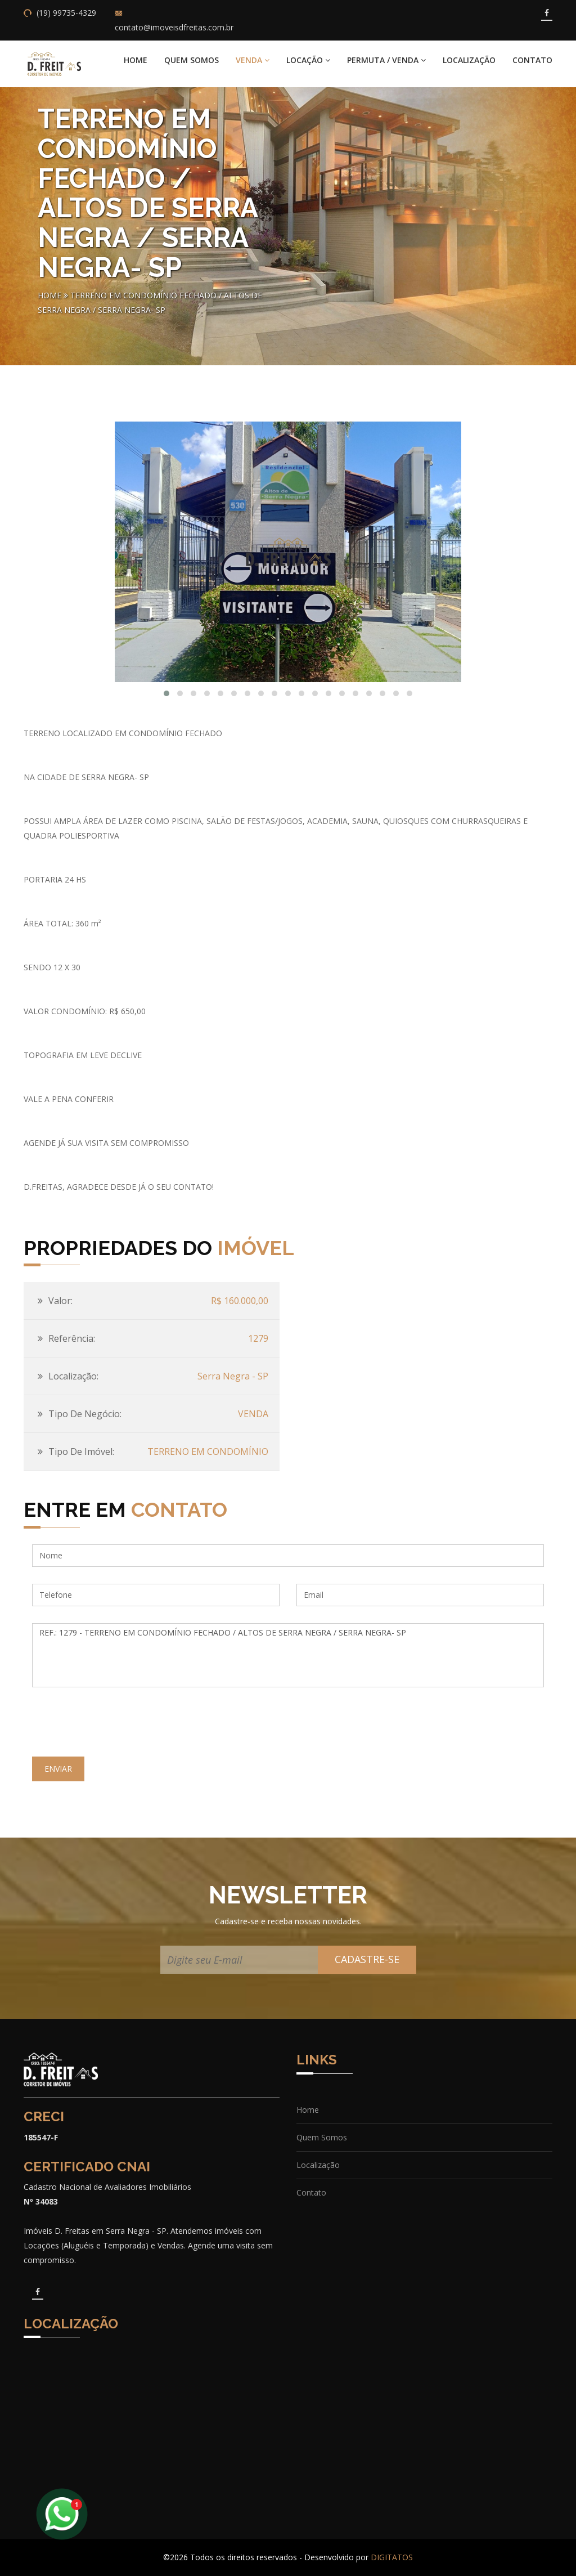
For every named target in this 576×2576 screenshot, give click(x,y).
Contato (532, 60)
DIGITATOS (392, 2557)
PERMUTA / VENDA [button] (386, 60)
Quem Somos (191, 60)
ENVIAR (58, 1768)
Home (135, 60)
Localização (469, 60)
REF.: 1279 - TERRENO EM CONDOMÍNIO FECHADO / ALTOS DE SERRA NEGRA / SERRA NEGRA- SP (288, 1655)
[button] (166, 693)
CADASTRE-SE (367, 1959)
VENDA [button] (252, 60)
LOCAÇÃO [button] (308, 60)
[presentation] (117, 1726)
